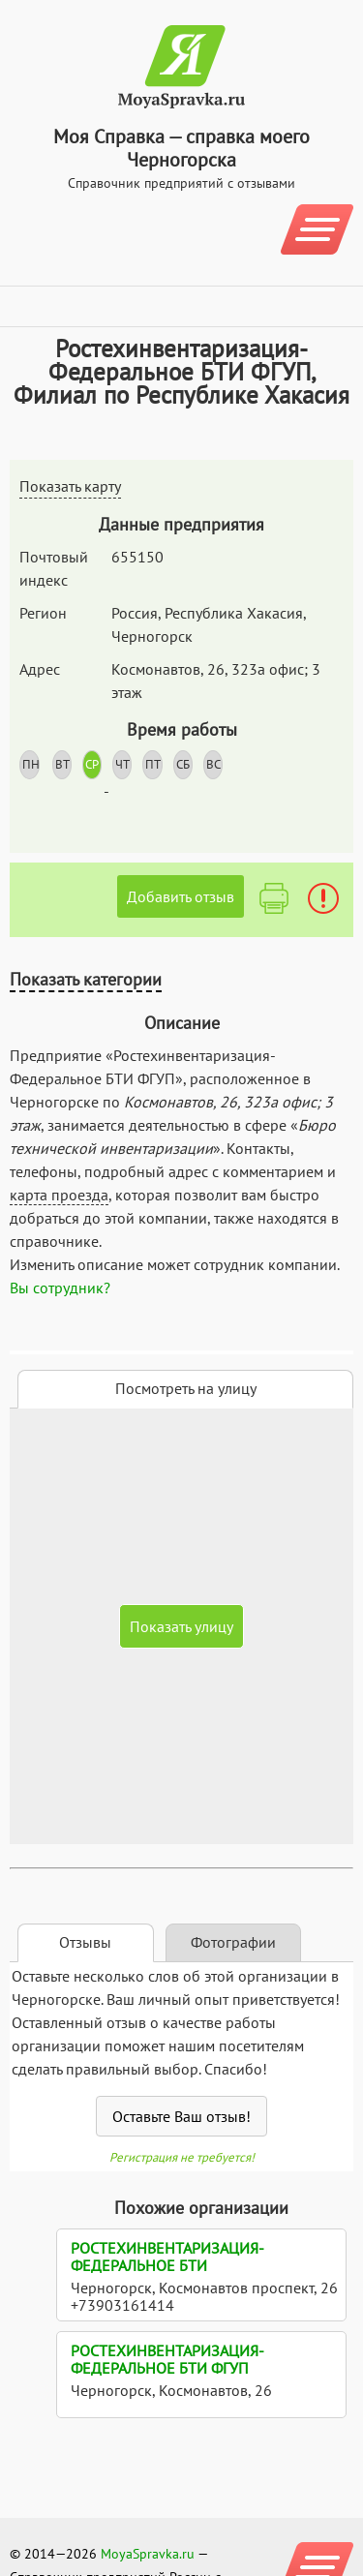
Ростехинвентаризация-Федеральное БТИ (167, 2256)
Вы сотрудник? (60, 1287)
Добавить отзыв (180, 896)
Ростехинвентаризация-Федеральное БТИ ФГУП (167, 2359)
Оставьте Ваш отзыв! (181, 2116)
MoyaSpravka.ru (148, 2553)
